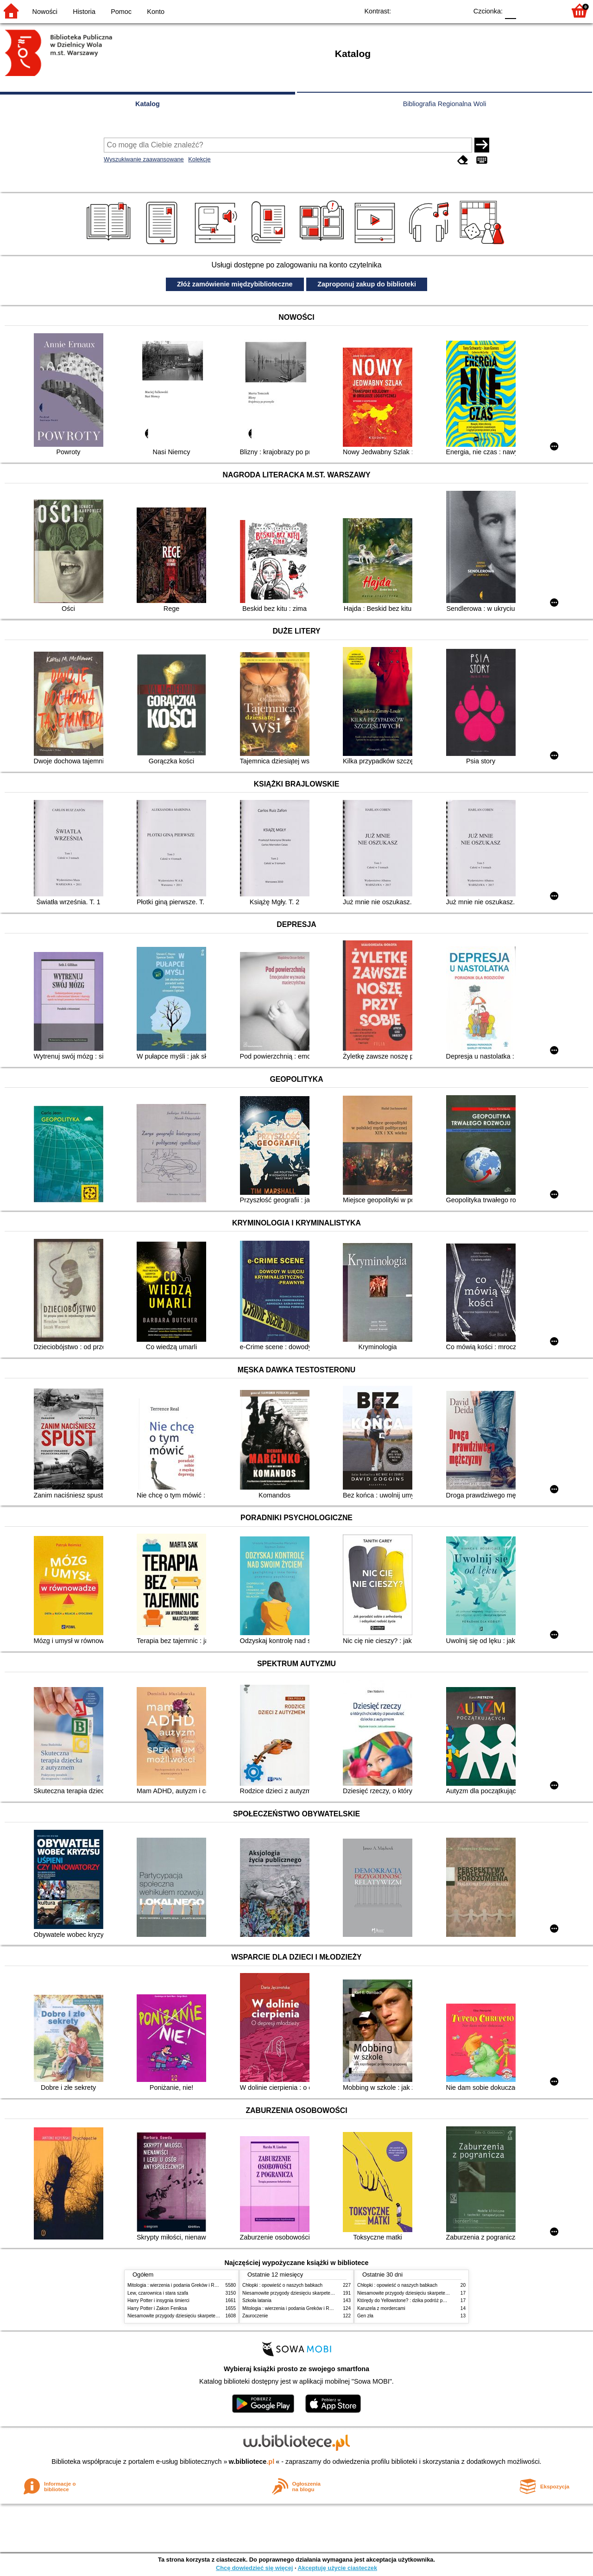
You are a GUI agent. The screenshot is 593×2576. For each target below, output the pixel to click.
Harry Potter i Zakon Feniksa (157, 2308)
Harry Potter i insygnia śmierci (158, 2300)
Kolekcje (199, 159)
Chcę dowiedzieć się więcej (254, 2567)
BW (420, 10)
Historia (84, 11)
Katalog (147, 104)
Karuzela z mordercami (381, 2308)
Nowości (44, 11)
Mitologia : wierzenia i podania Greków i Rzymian (178, 2285)
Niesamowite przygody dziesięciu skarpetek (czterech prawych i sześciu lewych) (210, 2315)
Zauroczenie (255, 2315)
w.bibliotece (252, 2461)
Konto (155, 11)
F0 (510, 10)
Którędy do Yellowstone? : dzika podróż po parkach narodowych (423, 2300)
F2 (547, 10)
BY (457, 10)
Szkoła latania (256, 2300)
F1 (526, 10)
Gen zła (365, 2315)
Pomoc (121, 11)
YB (439, 10)
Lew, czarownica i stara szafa (157, 2293)
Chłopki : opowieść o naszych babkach (282, 2285)
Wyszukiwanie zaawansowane (144, 159)
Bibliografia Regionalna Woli (444, 104)
